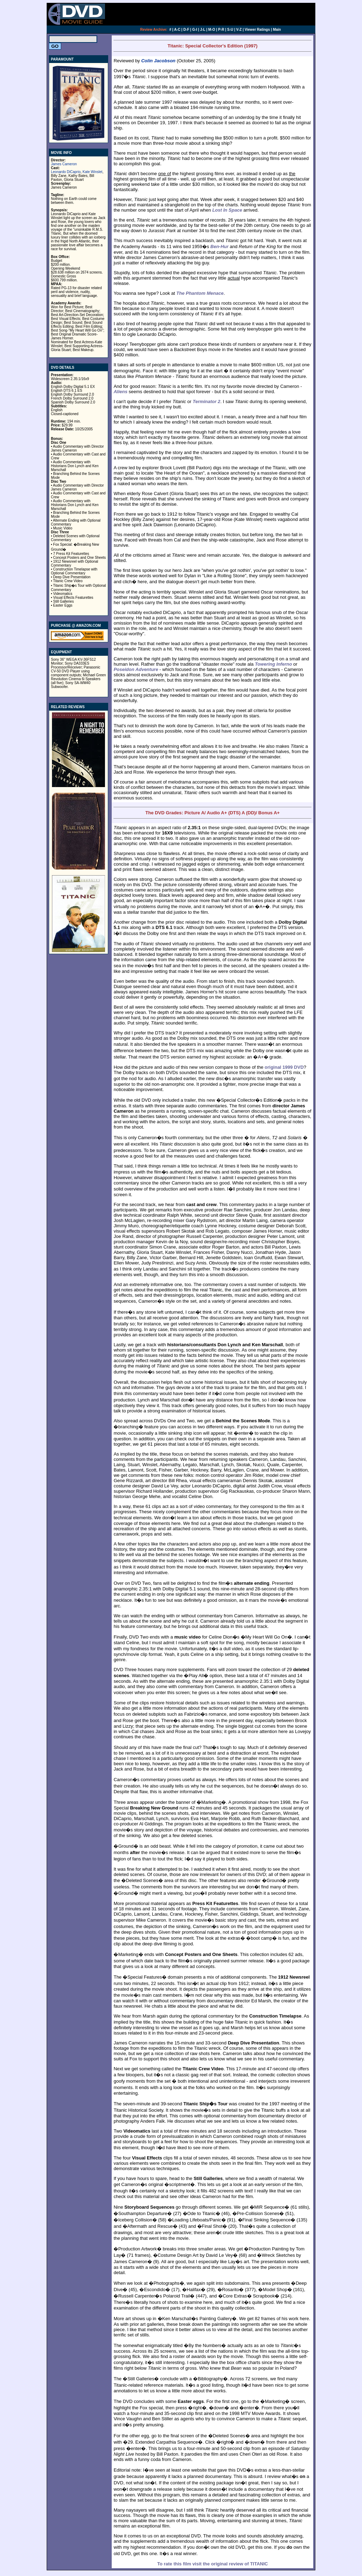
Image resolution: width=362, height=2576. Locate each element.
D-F (186, 29)
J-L (202, 29)
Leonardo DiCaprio (66, 172)
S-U (230, 29)
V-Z (239, 29)
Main (277, 29)
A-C (177, 29)
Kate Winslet (93, 172)
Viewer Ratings (257, 29)
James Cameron (64, 164)
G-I (194, 29)
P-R (221, 29)
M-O (211, 29)
